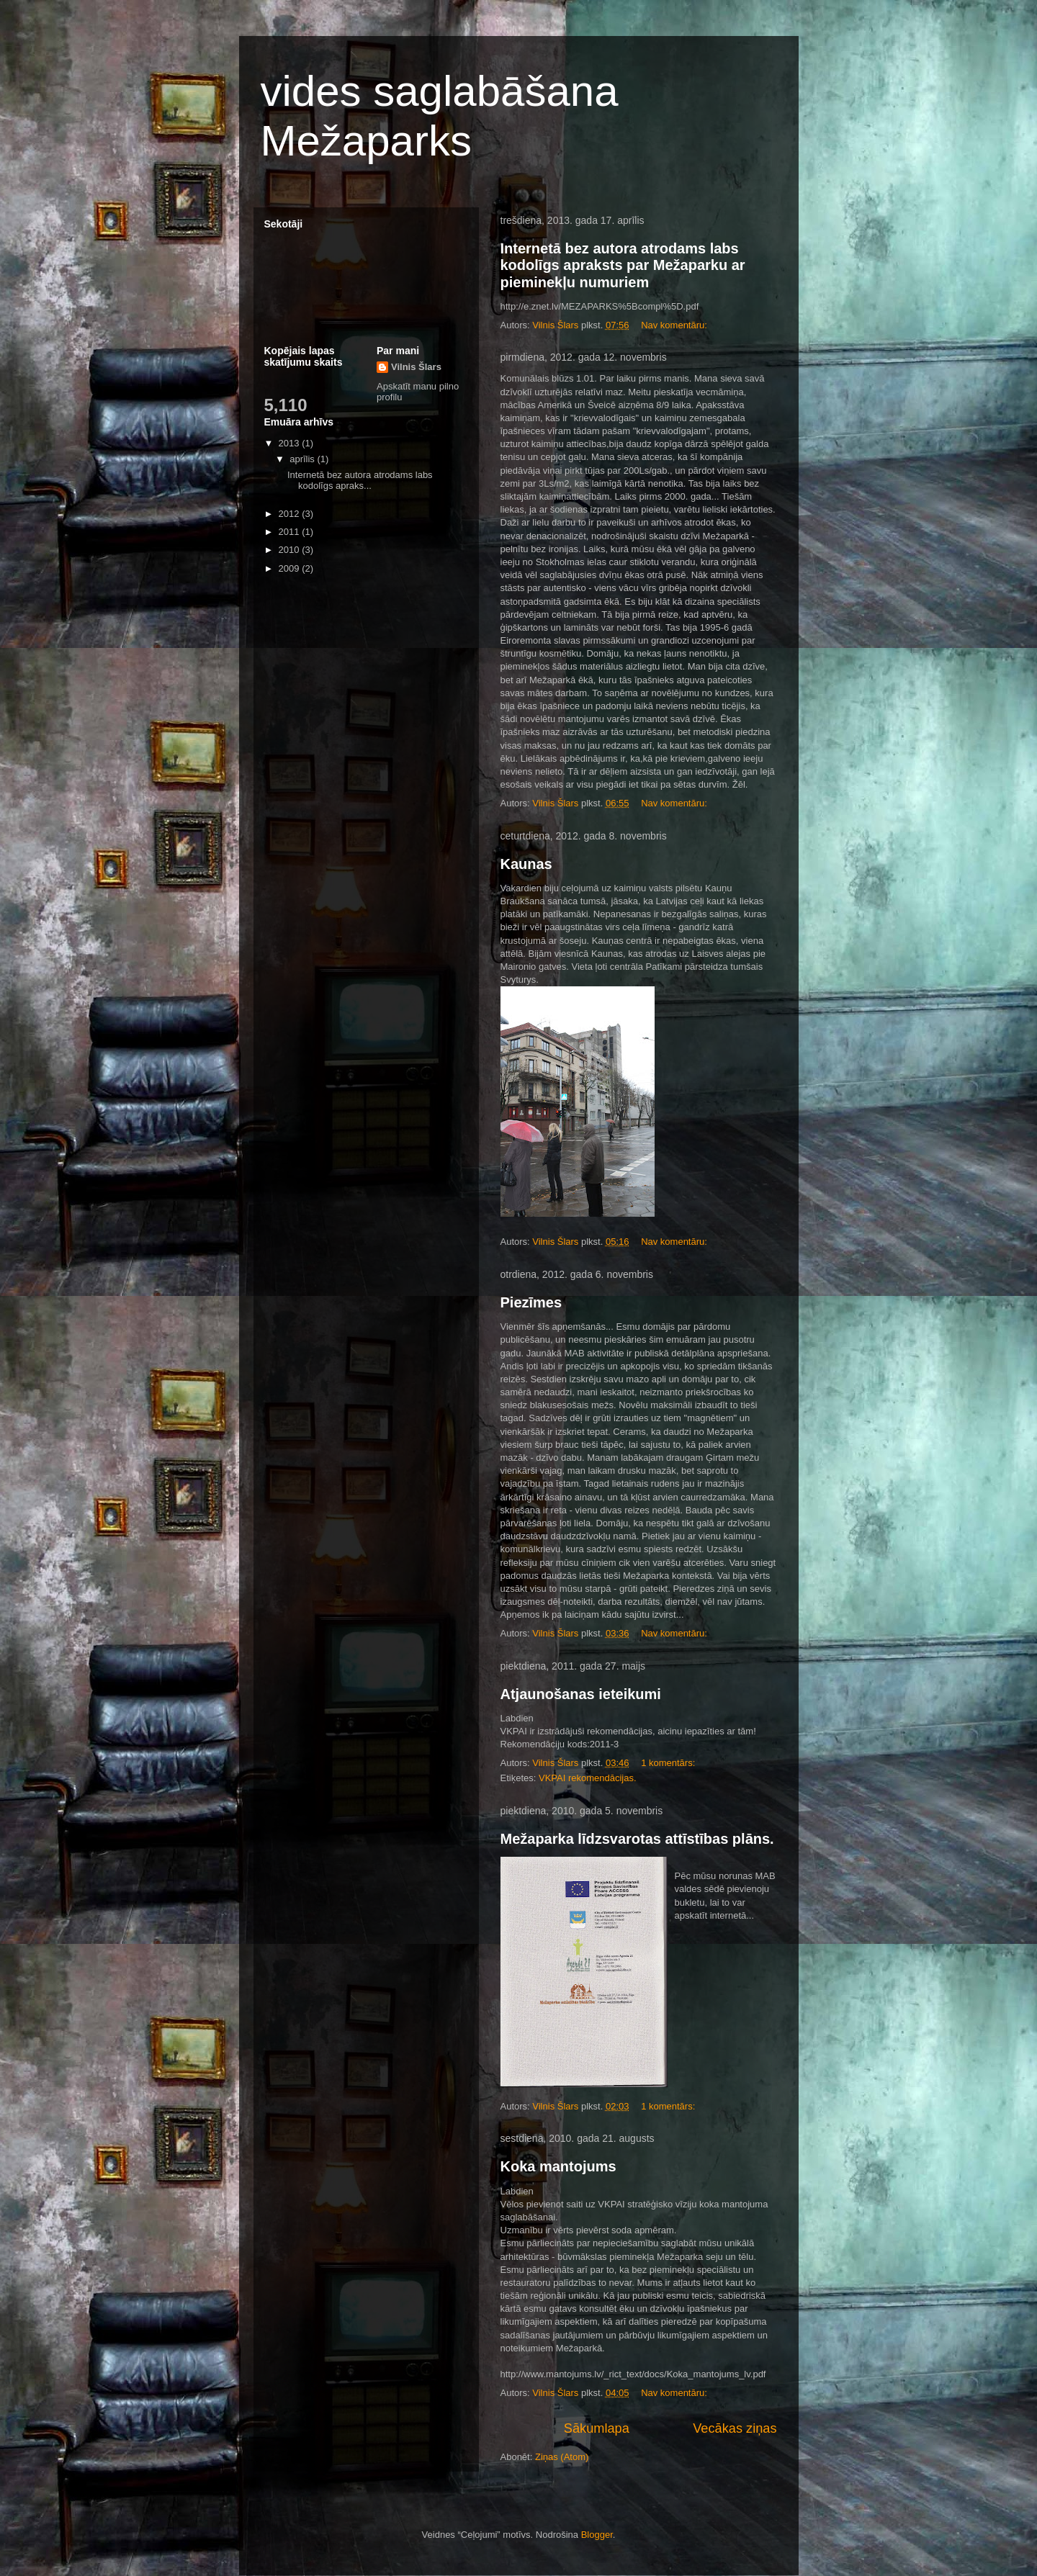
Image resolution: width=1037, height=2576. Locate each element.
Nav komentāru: (675, 325)
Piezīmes (531, 1302)
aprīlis (303, 459)
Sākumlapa (596, 2428)
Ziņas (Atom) (561, 2456)
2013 (290, 443)
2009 (290, 568)
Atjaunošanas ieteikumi (580, 1694)
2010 (290, 549)
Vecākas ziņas (734, 2428)
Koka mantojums (558, 2166)
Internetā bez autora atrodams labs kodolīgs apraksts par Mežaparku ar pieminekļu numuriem (622, 265)
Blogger (597, 2534)
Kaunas (526, 864)
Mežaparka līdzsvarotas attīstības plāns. (637, 1839)
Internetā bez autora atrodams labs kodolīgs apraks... (360, 480)
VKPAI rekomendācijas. (588, 1778)
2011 (290, 531)
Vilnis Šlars (416, 366)
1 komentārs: (669, 1762)
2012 (290, 513)
